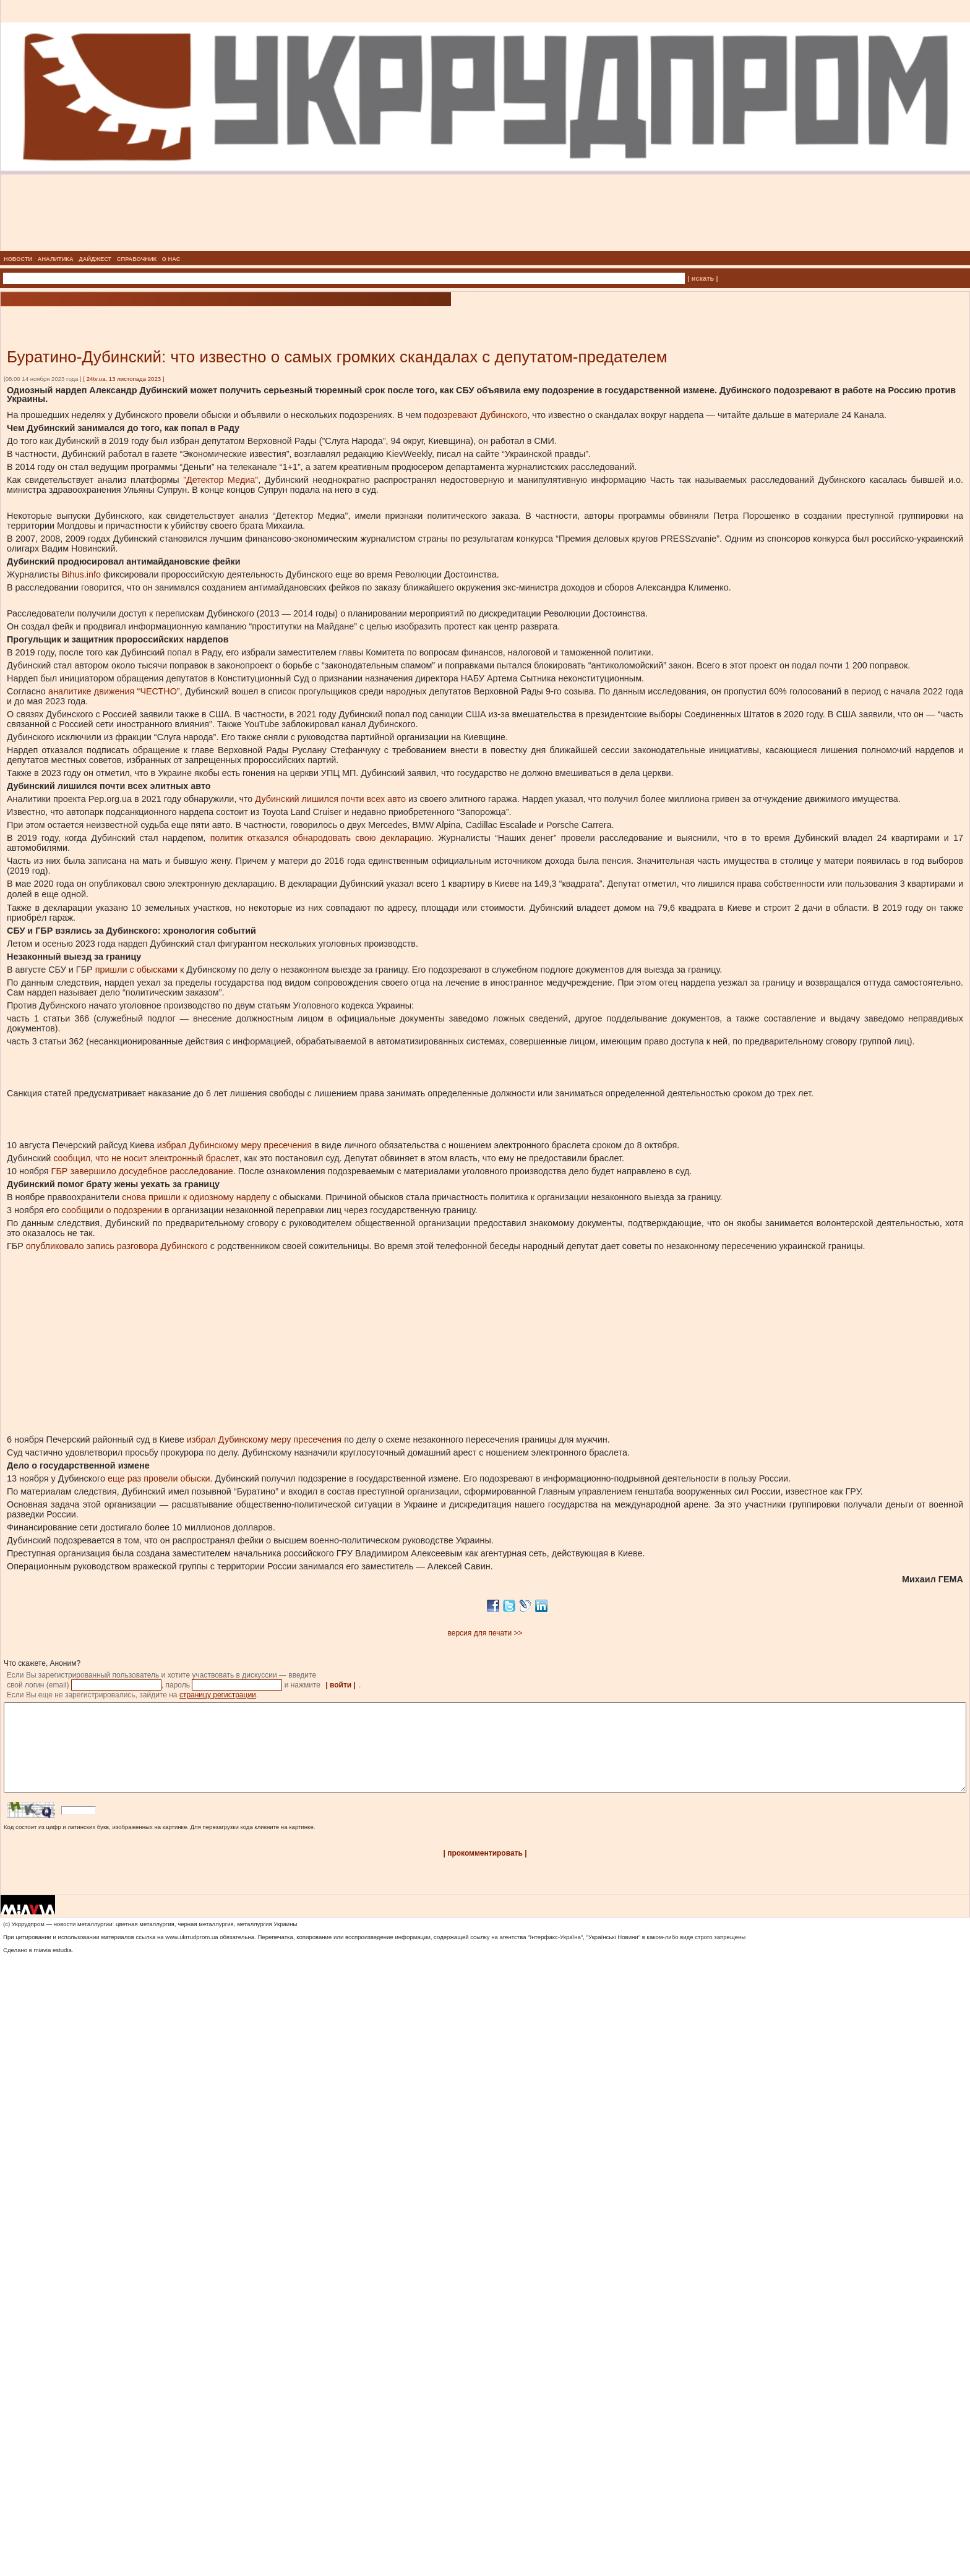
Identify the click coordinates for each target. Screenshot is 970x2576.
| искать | (703, 278)
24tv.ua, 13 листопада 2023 (124, 378)
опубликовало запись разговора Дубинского (116, 1246)
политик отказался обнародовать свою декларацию (319, 838)
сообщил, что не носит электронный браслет (145, 1158)
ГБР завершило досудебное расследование (141, 1171)
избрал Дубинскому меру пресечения (233, 1145)
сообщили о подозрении (110, 1210)
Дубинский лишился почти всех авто (329, 799)
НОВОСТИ (18, 259)
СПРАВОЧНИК (137, 259)
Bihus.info (80, 574)
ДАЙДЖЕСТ (95, 259)
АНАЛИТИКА (56, 259)
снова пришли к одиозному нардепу (194, 1197)
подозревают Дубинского (474, 415)
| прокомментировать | (484, 1871)
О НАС (171, 259)
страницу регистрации (217, 1695)
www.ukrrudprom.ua (191, 1955)
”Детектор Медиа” (218, 480)
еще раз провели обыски (157, 1478)
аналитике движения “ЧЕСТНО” (113, 691)
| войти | (340, 1685)
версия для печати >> (485, 1633)
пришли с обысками (135, 970)
